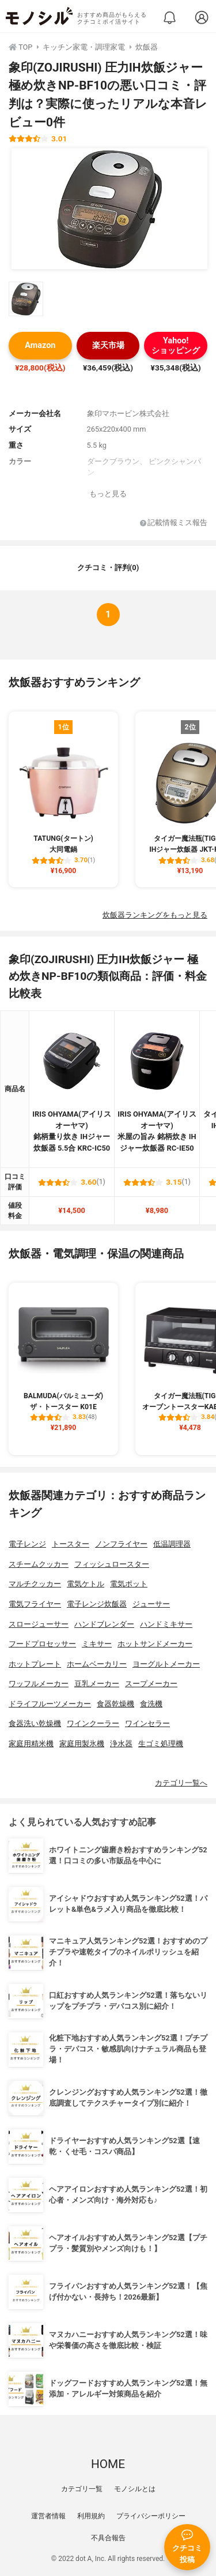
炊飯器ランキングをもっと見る (155, 915)
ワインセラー (147, 1723)
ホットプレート (35, 1664)
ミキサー (97, 1643)
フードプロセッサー (42, 1643)
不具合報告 (108, 2538)
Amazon (40, 345)
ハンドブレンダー (104, 1624)
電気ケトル (85, 1583)
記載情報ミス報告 (173, 523)
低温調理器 (172, 1544)
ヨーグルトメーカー (166, 1664)
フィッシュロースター (111, 1564)
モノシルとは (135, 2489)
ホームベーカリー (97, 1664)
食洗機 (151, 1703)
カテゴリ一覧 (82, 2489)
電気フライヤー (35, 1604)
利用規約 (91, 2516)
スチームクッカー (39, 1564)
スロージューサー (39, 1624)
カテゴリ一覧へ (181, 1783)
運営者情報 (48, 2516)
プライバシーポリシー (150, 2516)
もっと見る (108, 493)
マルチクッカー (35, 1583)
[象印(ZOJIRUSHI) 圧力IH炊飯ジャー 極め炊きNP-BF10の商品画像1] (109, 208)
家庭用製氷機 (81, 1743)
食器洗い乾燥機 (35, 1723)
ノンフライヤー (121, 1544)
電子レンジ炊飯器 (97, 1604)
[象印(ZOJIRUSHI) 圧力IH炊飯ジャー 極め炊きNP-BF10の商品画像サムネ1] (26, 299)
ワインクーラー (93, 1723)
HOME (108, 2464)
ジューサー (151, 1604)
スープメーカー (151, 1683)
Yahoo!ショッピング (175, 345)
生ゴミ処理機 (160, 1743)
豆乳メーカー (96, 1683)
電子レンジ (27, 1544)
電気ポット (128, 1583)
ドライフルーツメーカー (50, 1703)
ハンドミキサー (166, 1624)
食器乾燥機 (115, 1703)
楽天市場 (108, 345)
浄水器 (121, 1743)
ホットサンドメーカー (155, 1643)
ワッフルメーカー (39, 1683)
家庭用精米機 (31, 1743)
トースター (70, 1544)
